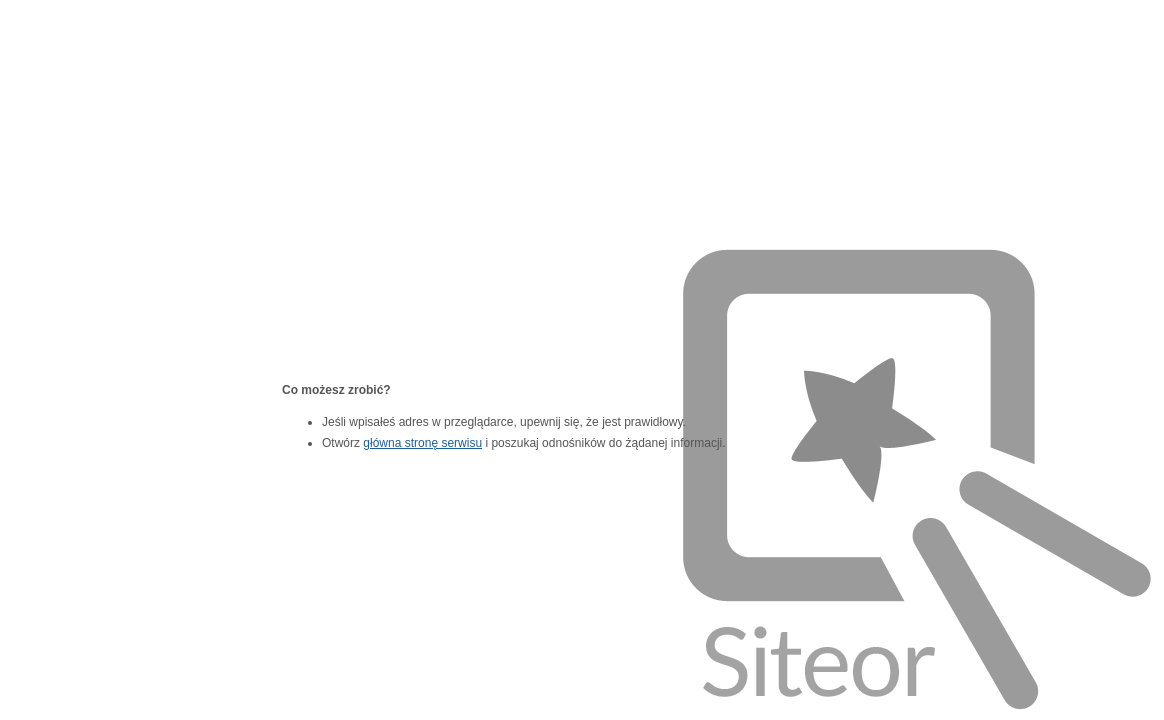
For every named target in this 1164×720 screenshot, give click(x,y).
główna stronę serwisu (422, 443)
